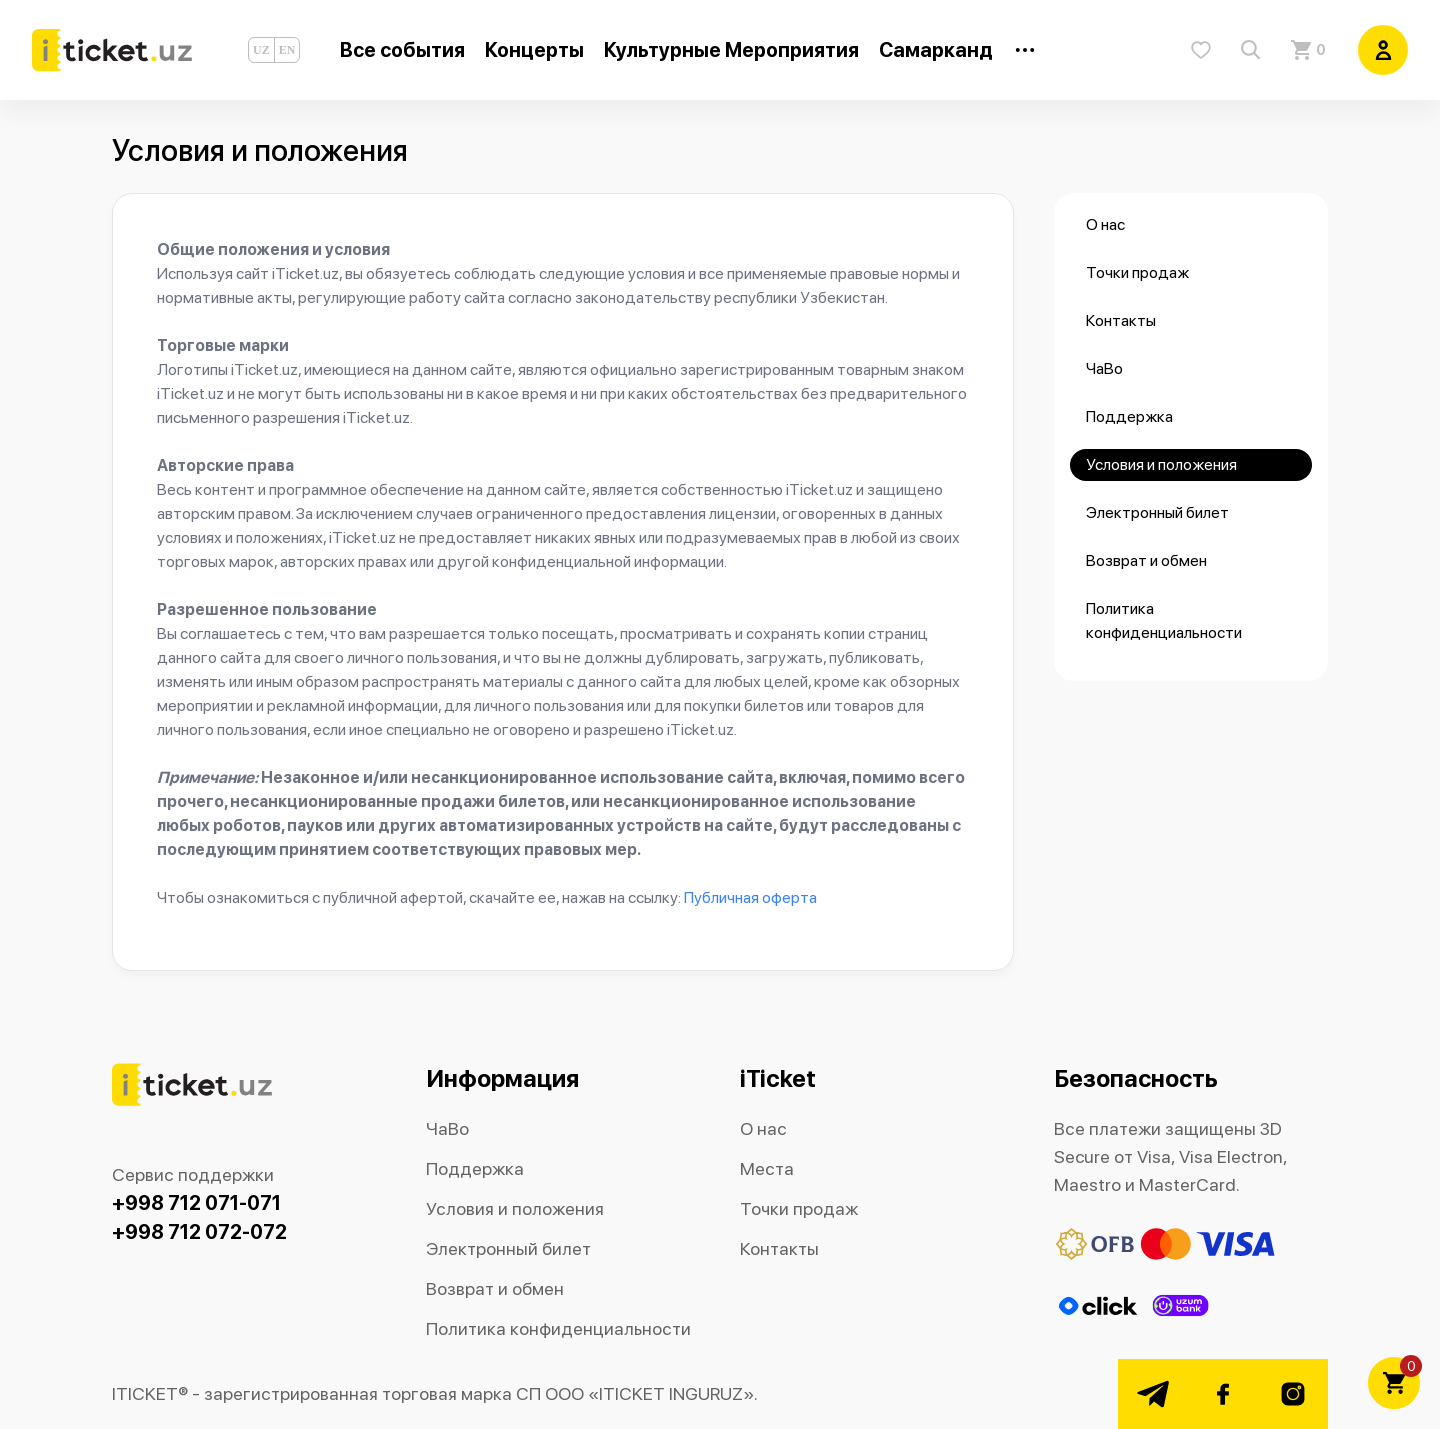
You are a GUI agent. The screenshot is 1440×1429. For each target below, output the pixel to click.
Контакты (1121, 320)
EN (287, 50)
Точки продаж (1137, 272)
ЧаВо (1104, 368)
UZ (261, 50)
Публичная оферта (750, 897)
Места (767, 1168)
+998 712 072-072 (199, 1232)
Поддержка (1129, 416)
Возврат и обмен (1146, 560)
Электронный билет (1157, 512)
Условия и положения (1161, 464)
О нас (1105, 224)
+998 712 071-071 (196, 1203)
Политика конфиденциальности (1164, 620)
